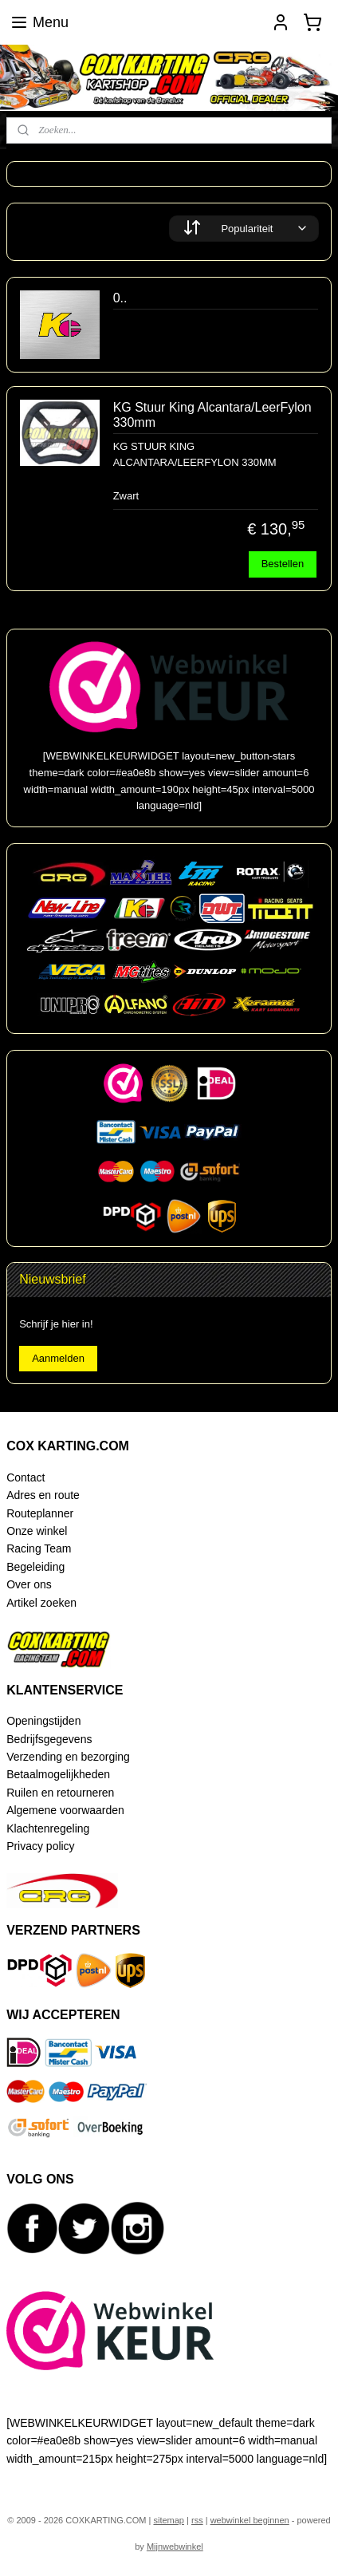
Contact (25, 1477)
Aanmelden (58, 1358)
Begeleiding (35, 1566)
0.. (120, 298)
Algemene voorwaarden (65, 1810)
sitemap (168, 2520)
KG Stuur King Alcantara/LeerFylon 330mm (212, 414)
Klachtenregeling (47, 1828)
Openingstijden (43, 1720)
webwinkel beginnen (249, 2520)
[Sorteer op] (244, 228)
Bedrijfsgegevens (49, 1739)
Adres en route (43, 1495)
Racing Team (38, 1548)
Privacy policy (40, 1846)
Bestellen (282, 564)
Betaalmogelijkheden (58, 1774)
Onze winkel (36, 1531)
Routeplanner (39, 1513)
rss (197, 2520)
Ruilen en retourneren (60, 1792)
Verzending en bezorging (68, 1756)
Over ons (29, 1584)
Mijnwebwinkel (175, 2546)
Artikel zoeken (41, 1602)
